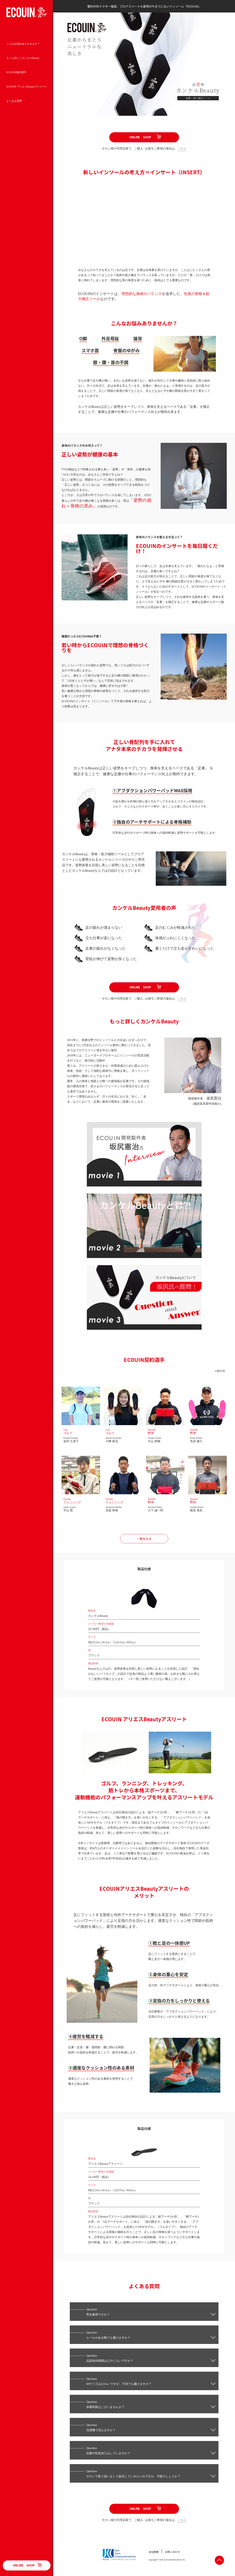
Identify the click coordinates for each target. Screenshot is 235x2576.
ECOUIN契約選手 (16, 72)
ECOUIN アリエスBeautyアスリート (26, 86)
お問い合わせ (172, 2552)
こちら (182, 148)
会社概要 (154, 2552)
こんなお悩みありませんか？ (23, 43)
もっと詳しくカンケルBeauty (22, 58)
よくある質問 (14, 101)
